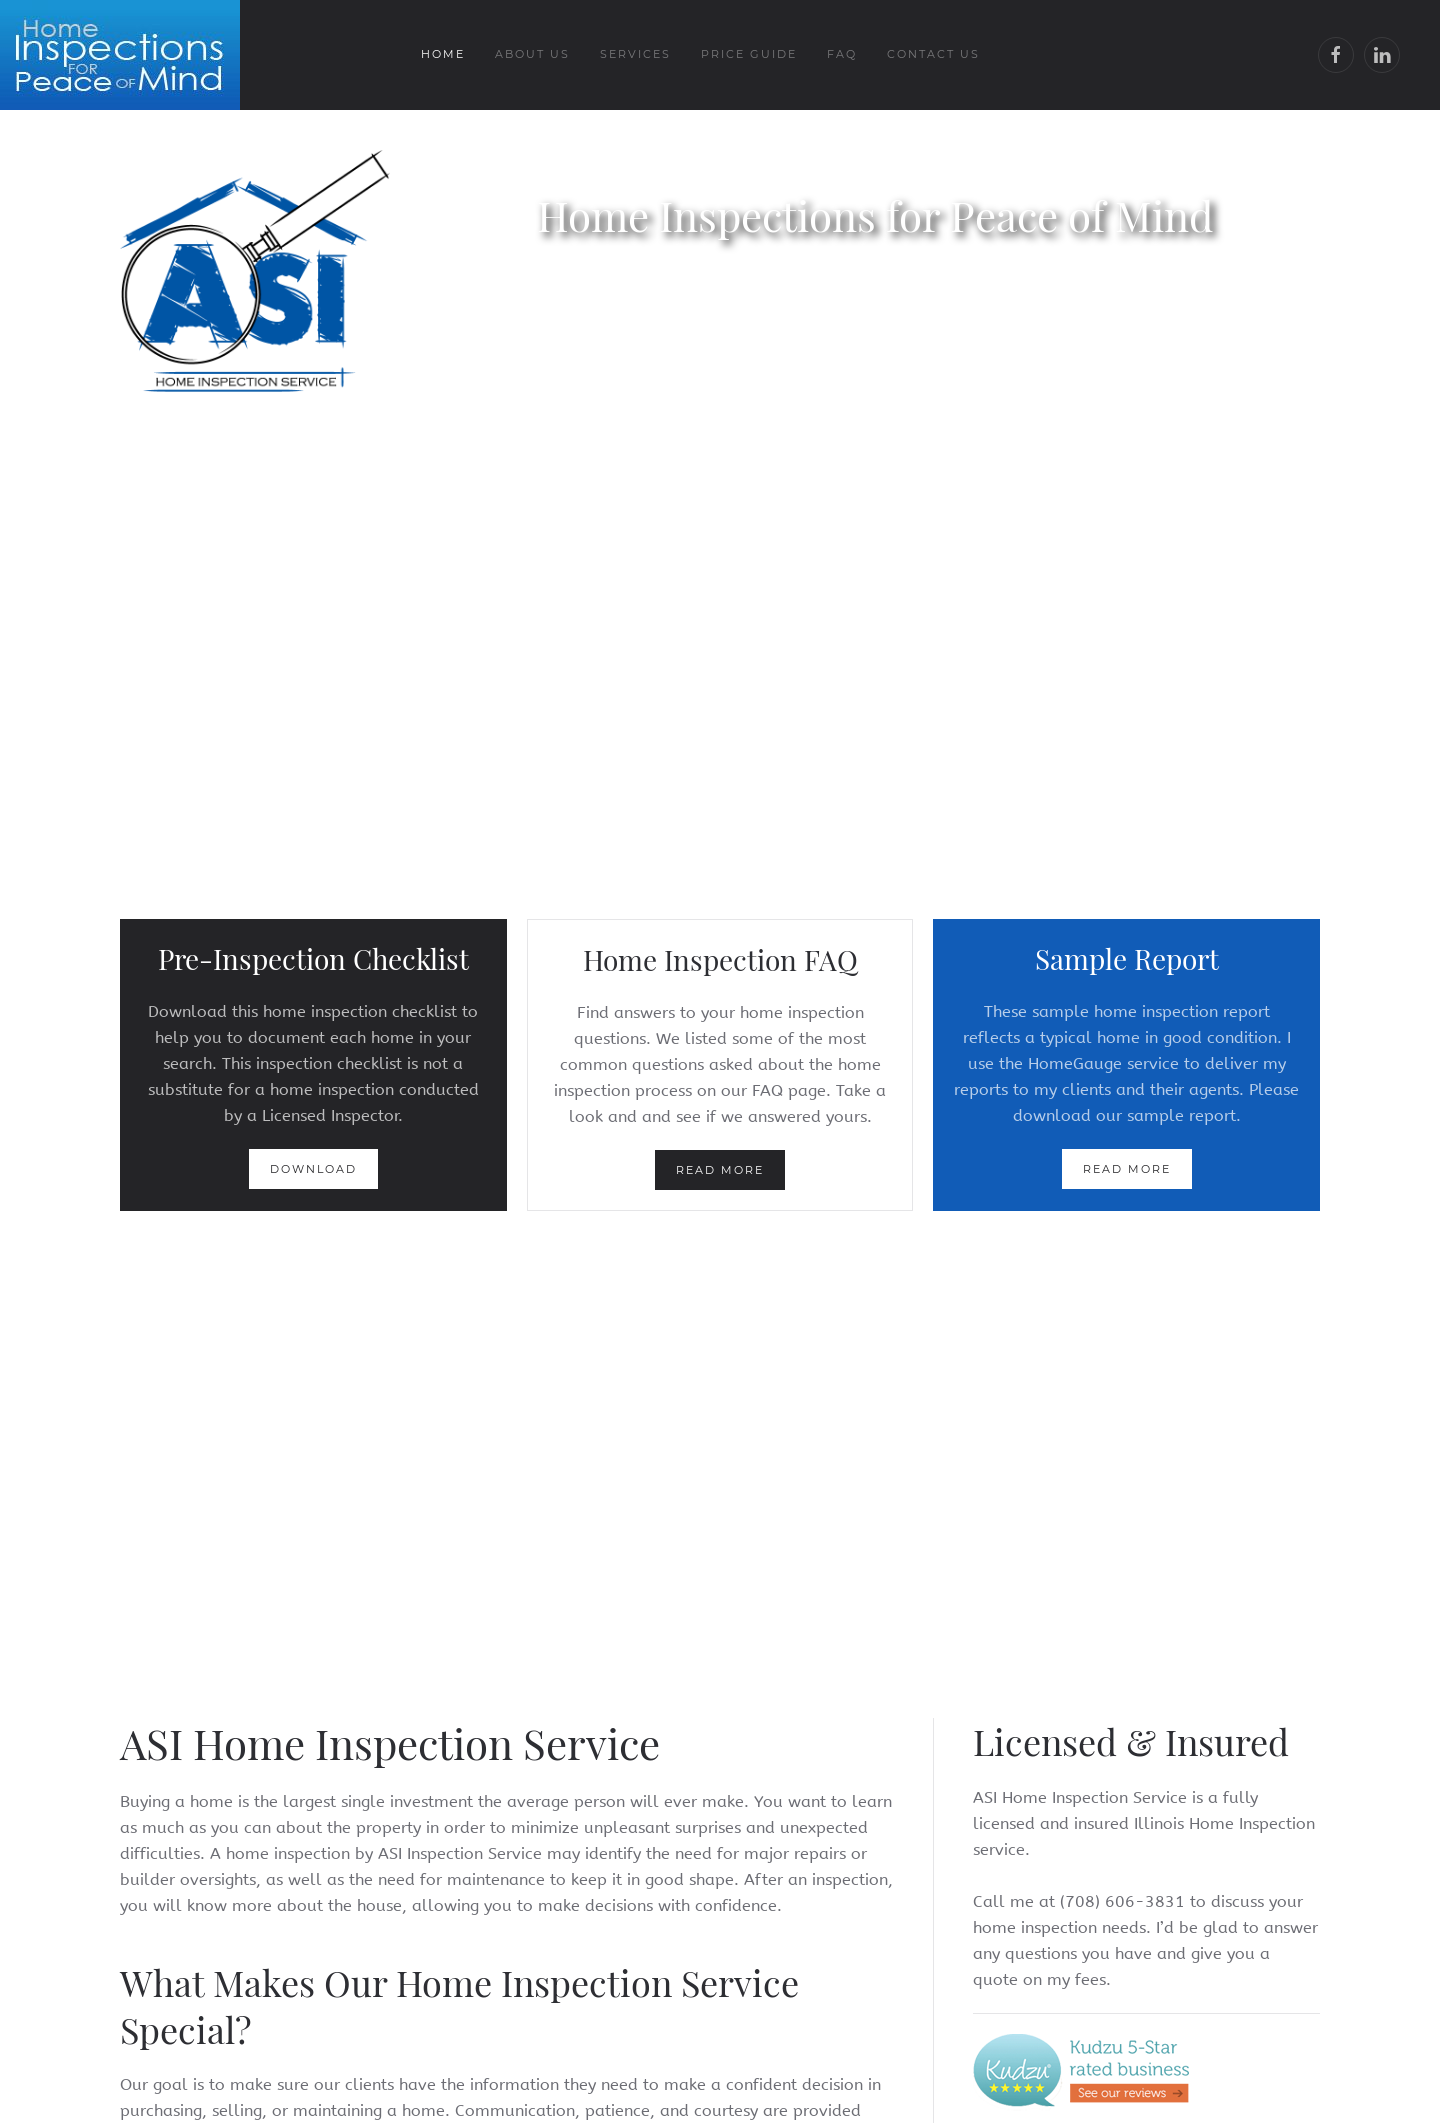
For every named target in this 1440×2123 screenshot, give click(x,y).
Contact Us (933, 54)
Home (443, 54)
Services (635, 54)
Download (313, 1169)
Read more (720, 1170)
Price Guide (749, 54)
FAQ (842, 54)
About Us (532, 54)
